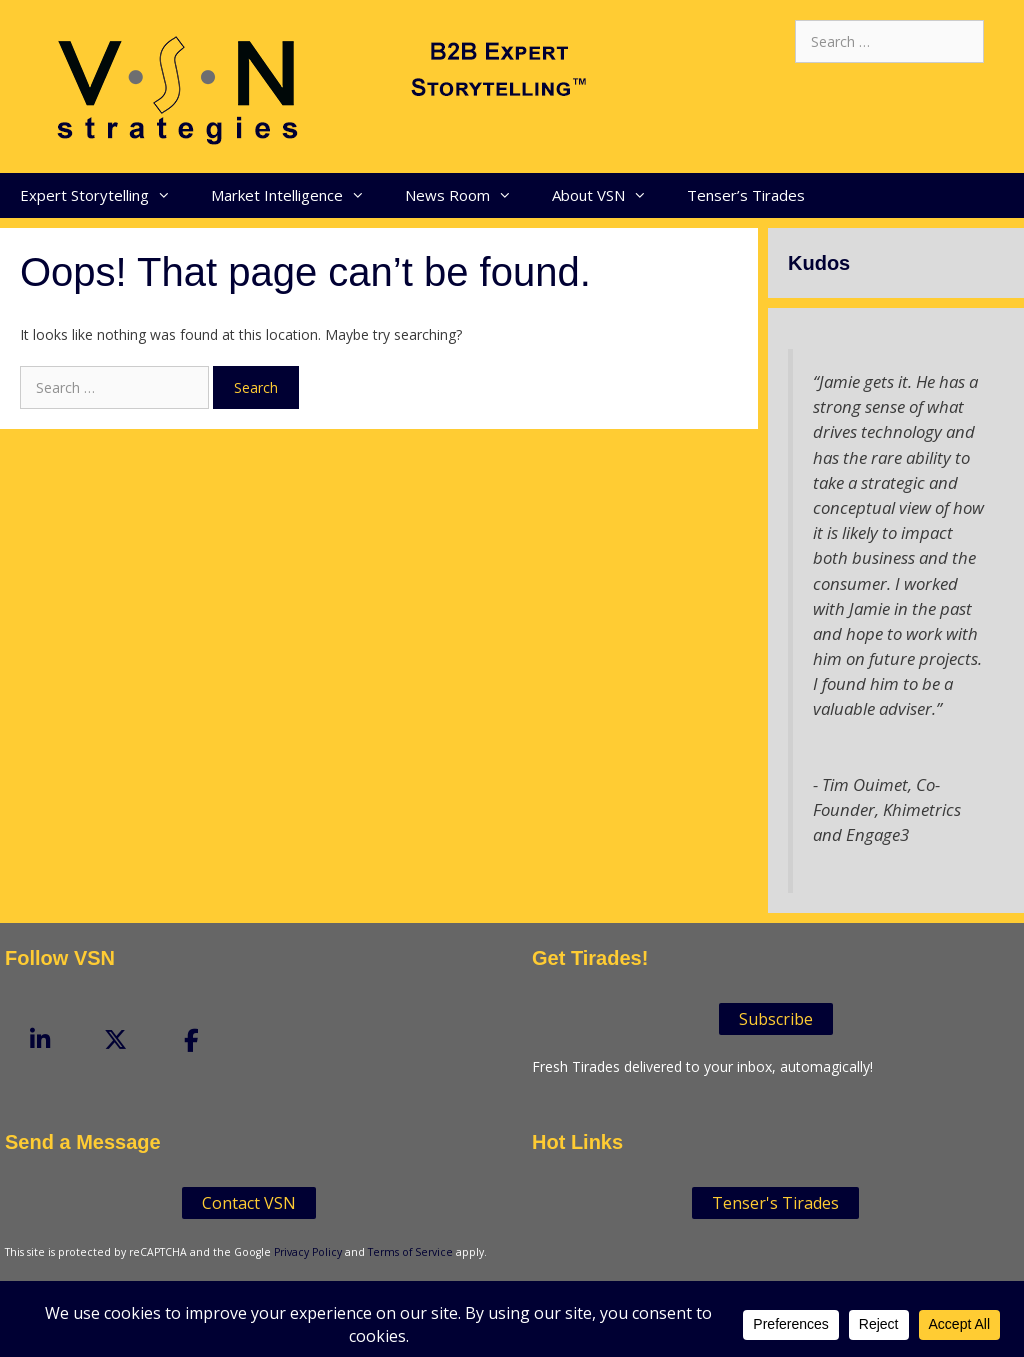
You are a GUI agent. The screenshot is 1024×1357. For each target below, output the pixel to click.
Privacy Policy (308, 1252)
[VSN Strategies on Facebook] (192, 1041)
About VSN (609, 195)
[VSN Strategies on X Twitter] (116, 1040)
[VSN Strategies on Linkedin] (40, 1040)
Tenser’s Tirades (746, 195)
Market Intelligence (298, 195)
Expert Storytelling (105, 195)
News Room (468, 195)
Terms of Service (410, 1252)
